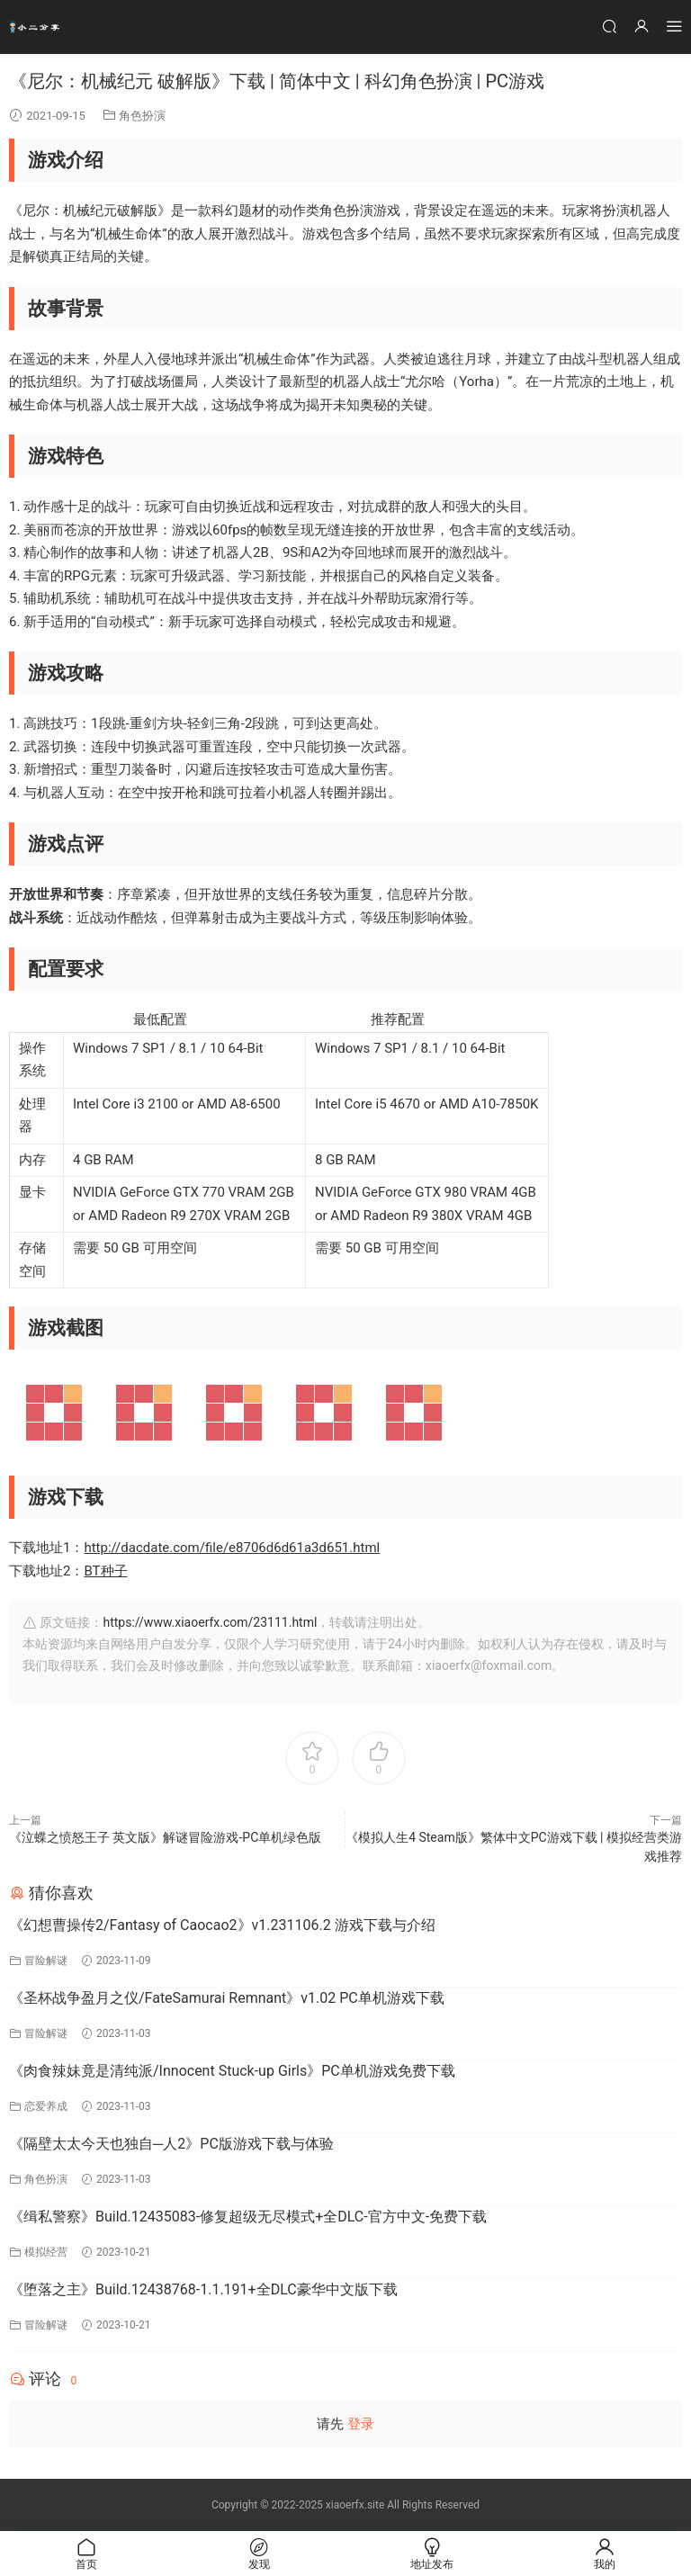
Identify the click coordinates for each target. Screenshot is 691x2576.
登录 (360, 2424)
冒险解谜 (45, 1960)
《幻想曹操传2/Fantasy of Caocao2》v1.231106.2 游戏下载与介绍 (222, 1925)
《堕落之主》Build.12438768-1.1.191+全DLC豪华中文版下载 (203, 2289)
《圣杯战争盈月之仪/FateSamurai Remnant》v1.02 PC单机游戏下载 (226, 1997)
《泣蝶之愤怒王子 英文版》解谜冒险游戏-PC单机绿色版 (165, 1837)
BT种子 (105, 1571)
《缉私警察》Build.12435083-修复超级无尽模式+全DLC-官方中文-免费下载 (248, 2216)
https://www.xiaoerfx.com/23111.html (210, 1622)
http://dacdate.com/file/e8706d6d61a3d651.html (232, 1547)
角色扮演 (142, 115)
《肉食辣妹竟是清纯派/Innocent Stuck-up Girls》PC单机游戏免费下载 (232, 2070)
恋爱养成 (45, 2106)
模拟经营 (45, 2252)
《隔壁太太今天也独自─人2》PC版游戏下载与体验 (171, 2143)
